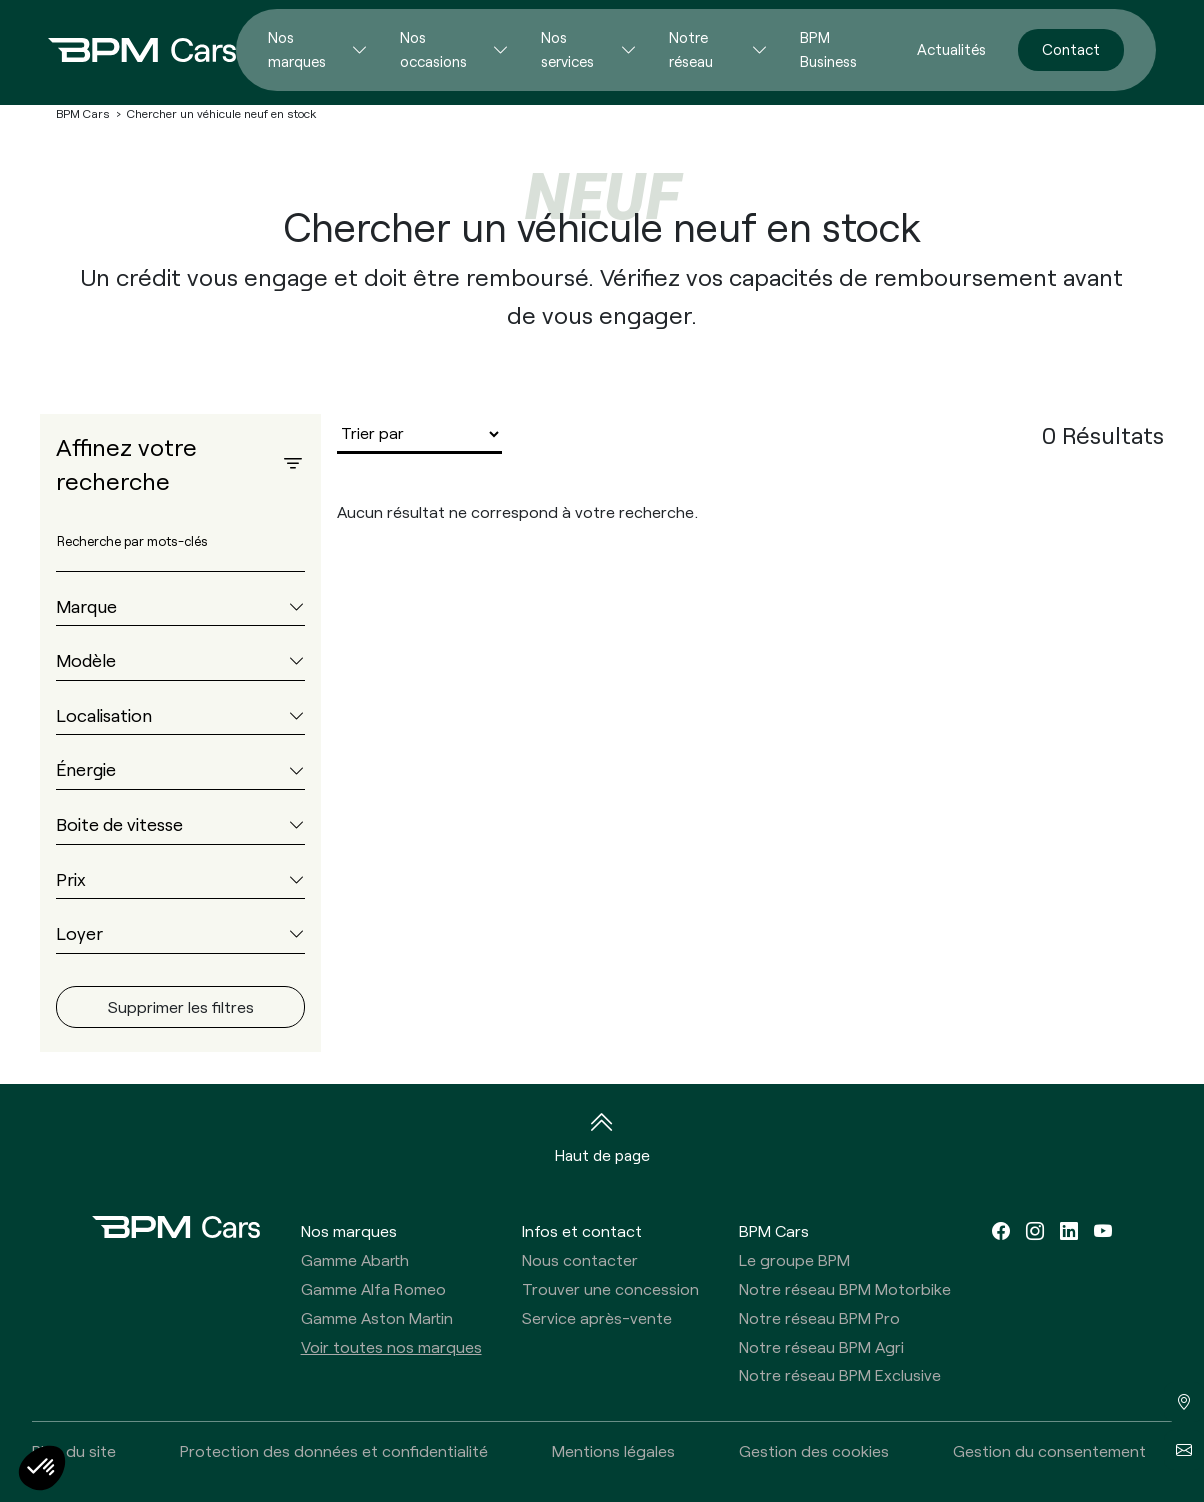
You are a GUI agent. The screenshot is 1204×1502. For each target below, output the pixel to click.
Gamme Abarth (355, 1259)
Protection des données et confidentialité (334, 1450)
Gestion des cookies (814, 1450)
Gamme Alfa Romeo (373, 1288)
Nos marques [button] (349, 1230)
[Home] (126, 50)
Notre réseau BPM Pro (819, 1317)
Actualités (951, 49)
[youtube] (1103, 1230)
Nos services (567, 49)
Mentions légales (613, 1450)
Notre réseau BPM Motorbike (845, 1288)
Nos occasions (433, 49)
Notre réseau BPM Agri (821, 1346)
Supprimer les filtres (181, 1006)
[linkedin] (1069, 1230)
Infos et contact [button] (582, 1230)
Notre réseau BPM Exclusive (840, 1374)
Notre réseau (691, 49)
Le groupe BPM (794, 1259)
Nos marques (297, 49)
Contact (1071, 49)
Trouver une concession (610, 1288)
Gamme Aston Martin (377, 1317)
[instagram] (1035, 1230)
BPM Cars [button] (774, 1230)
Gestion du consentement (1049, 1450)
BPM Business (828, 49)
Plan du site (74, 1450)
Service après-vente (597, 1317)
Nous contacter (580, 1259)
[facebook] (1001, 1230)
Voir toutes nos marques (391, 1346)
